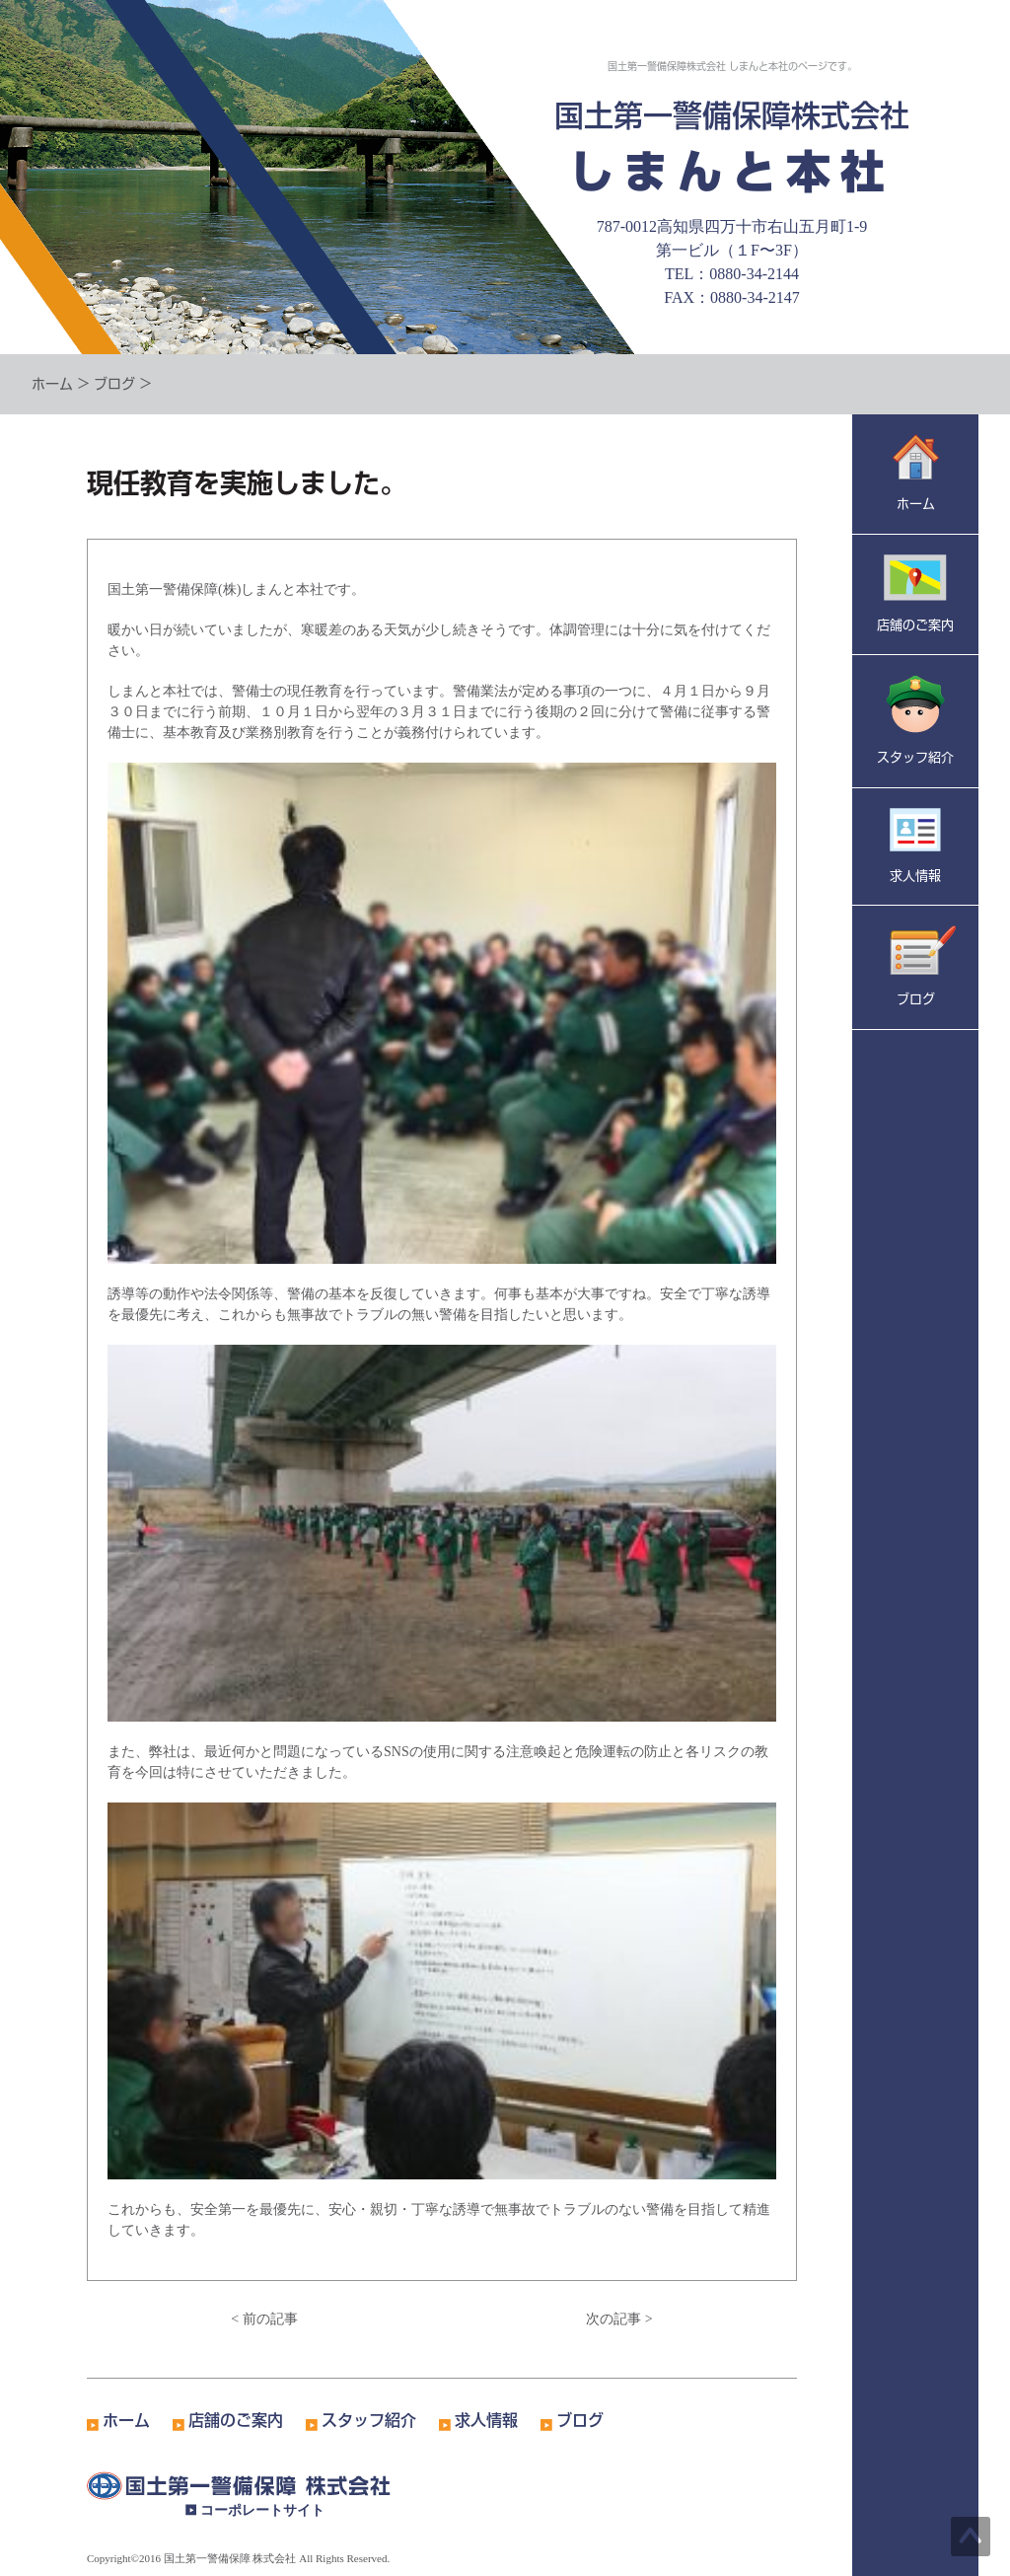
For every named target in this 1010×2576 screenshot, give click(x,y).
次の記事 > (619, 2319)
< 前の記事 (264, 2319)
